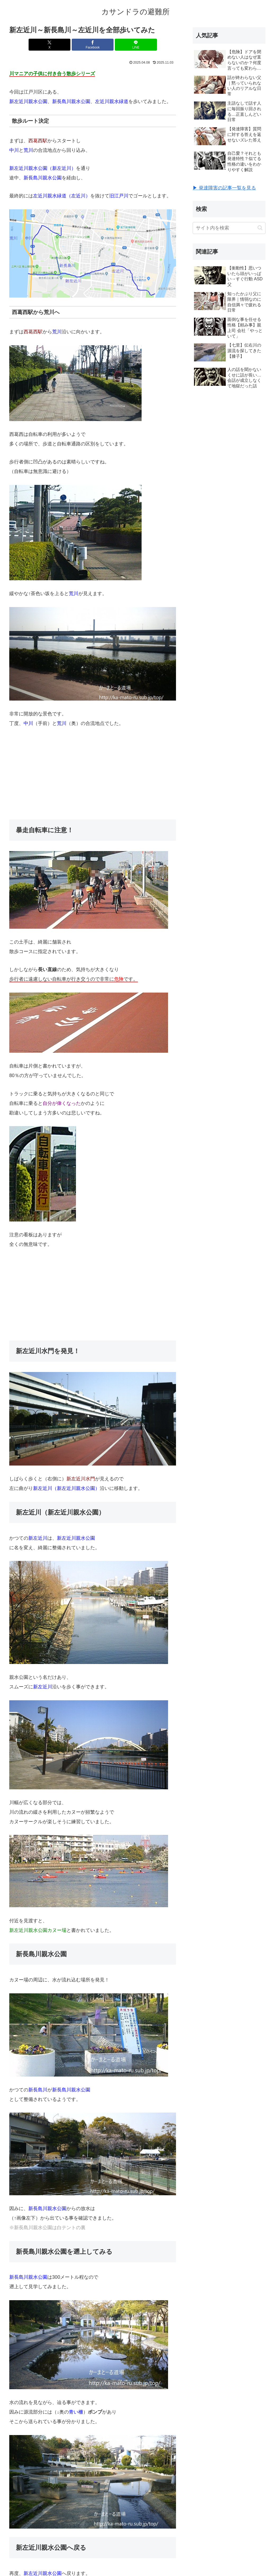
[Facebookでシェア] (92, 45)
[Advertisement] (92, 774)
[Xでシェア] (64, 45)
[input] (229, 228)
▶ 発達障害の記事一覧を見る (224, 188)
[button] (260, 228)
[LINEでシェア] (120, 45)
